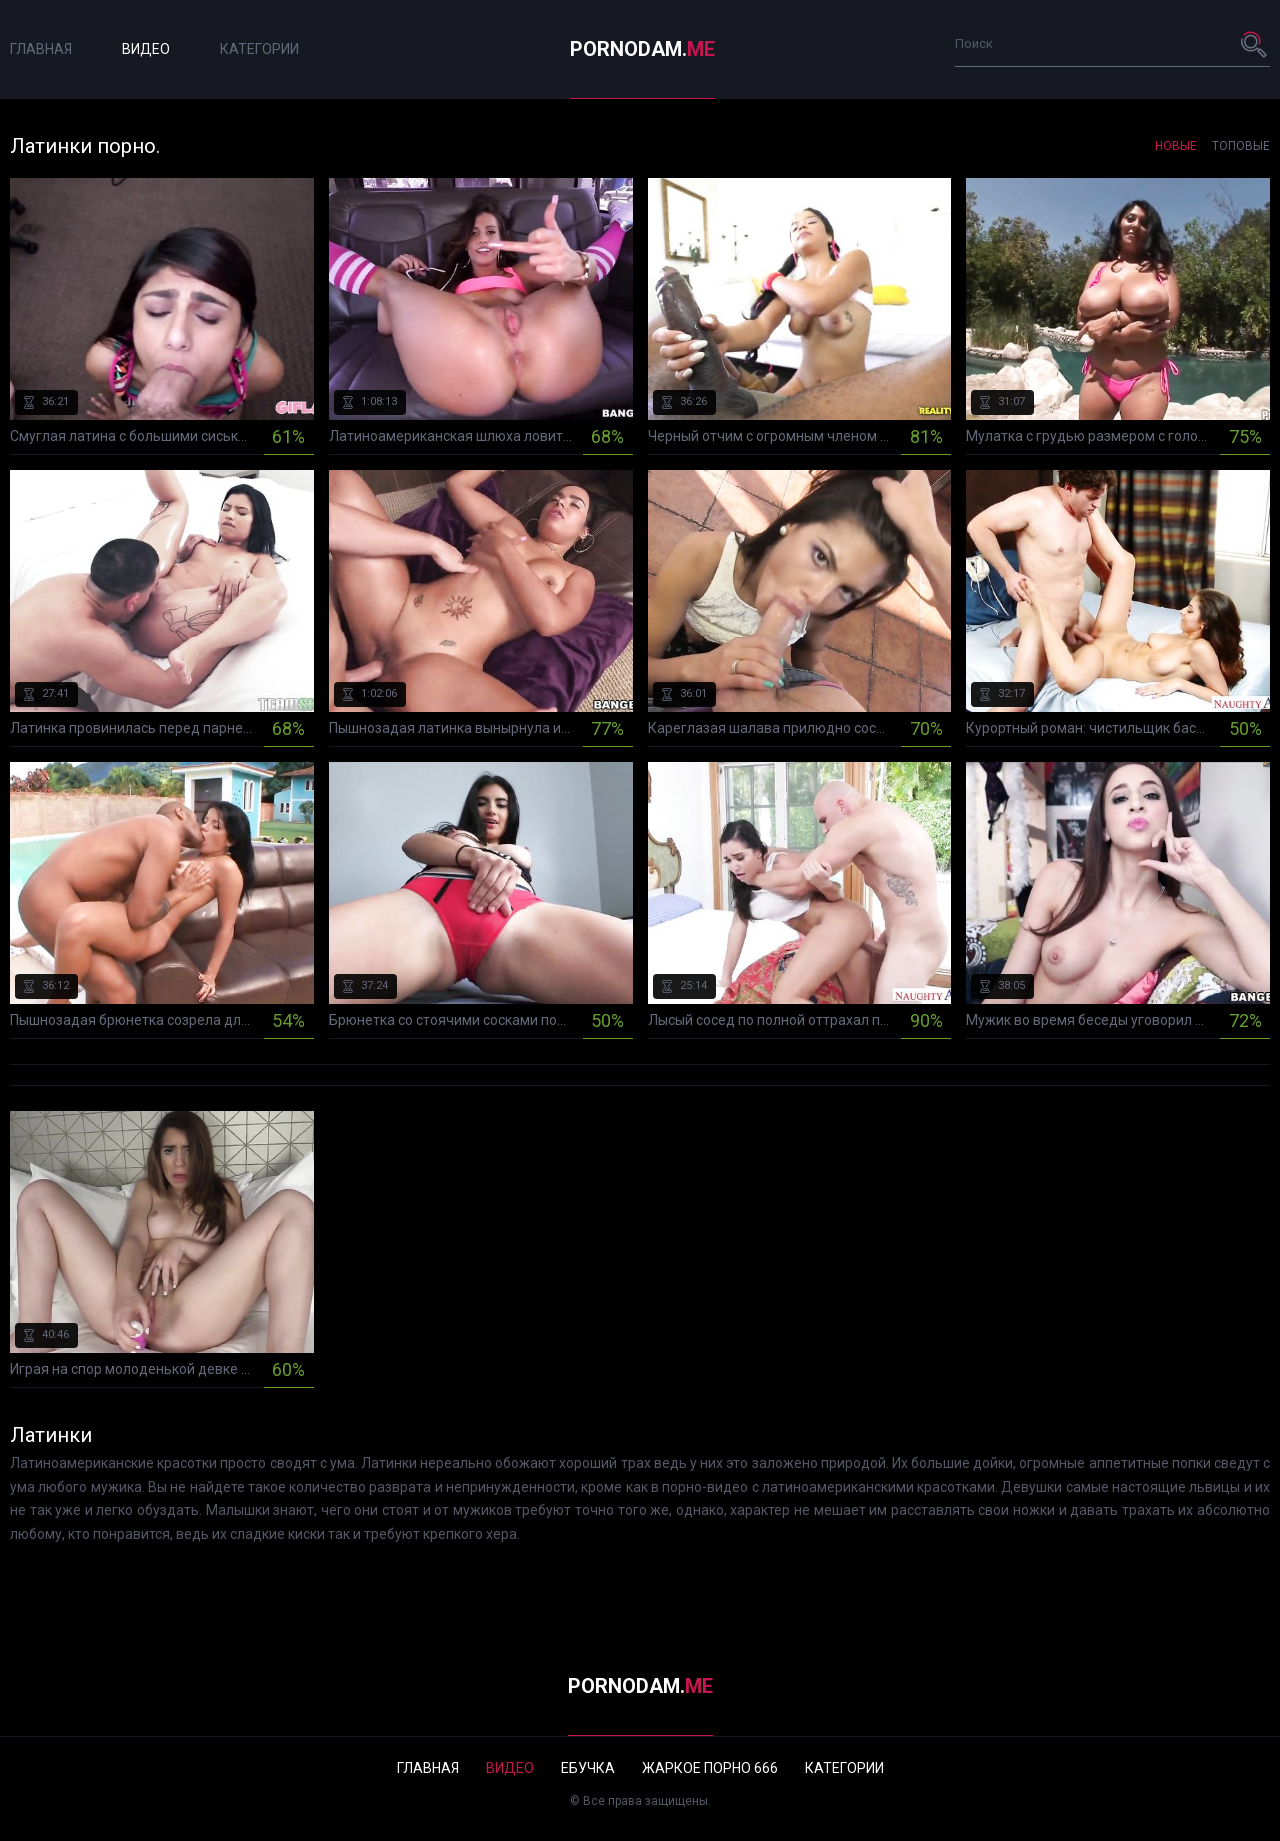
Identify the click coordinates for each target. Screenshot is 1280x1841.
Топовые (1241, 146)
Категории (259, 49)
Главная (41, 49)
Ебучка (588, 1768)
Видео (146, 49)
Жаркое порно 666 (710, 1768)
